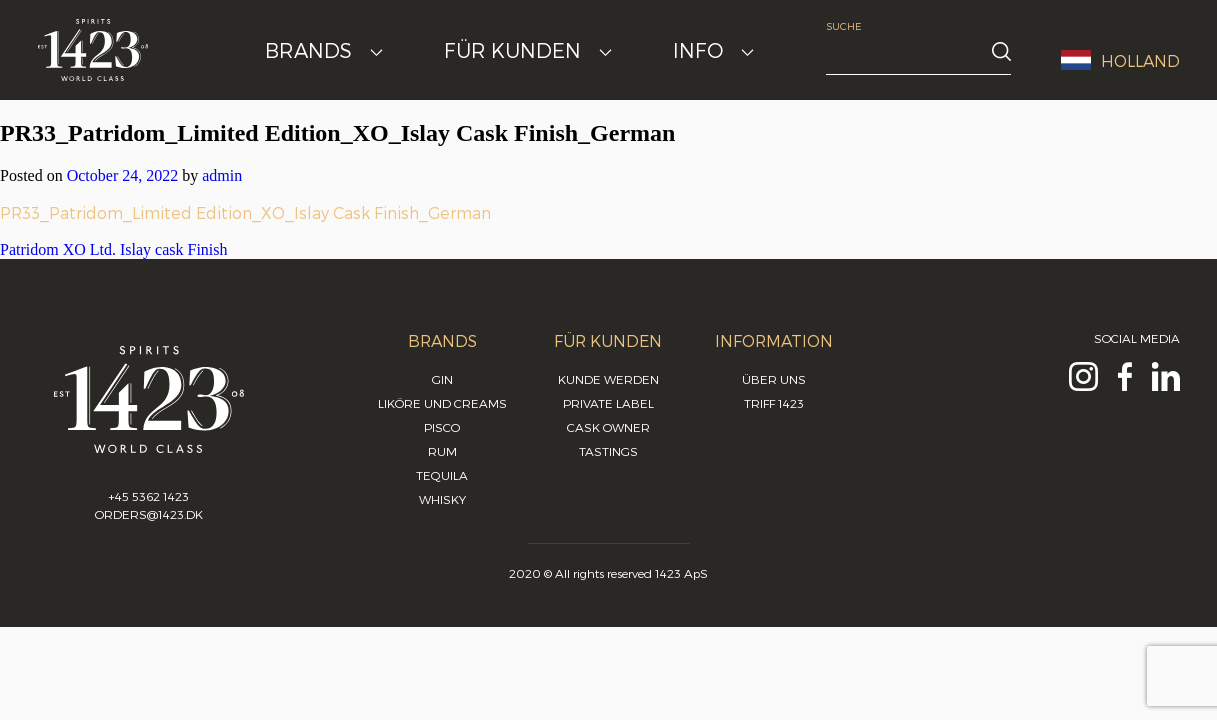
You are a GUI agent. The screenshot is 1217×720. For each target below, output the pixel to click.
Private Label (608, 403)
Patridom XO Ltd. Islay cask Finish (114, 249)
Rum (442, 451)
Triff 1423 (774, 403)
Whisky (442, 499)
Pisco (442, 427)
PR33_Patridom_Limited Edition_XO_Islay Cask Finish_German (245, 212)
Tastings (608, 451)
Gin (442, 379)
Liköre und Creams (442, 403)
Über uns (774, 379)
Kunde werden (608, 379)
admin (222, 175)
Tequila (442, 475)
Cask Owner (608, 427)
